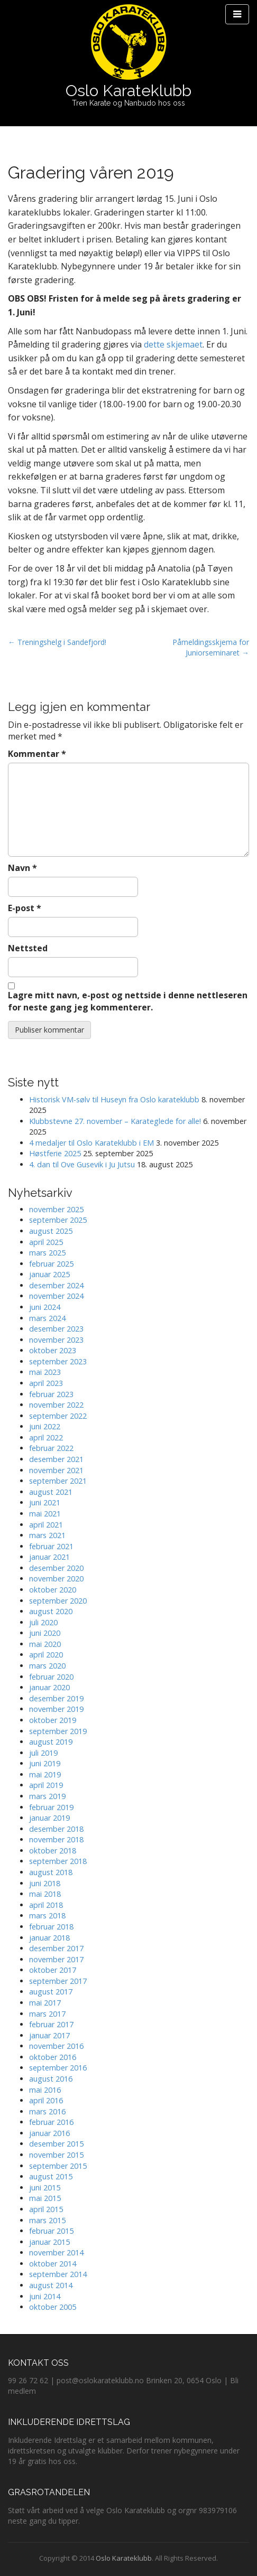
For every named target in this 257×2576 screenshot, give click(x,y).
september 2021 (58, 1481)
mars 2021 (47, 1535)
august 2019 (50, 1742)
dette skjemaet (173, 344)
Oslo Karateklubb (128, 90)
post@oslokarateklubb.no (100, 2380)
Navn (22, 868)
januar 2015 (49, 2242)
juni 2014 (44, 2296)
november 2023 (56, 1340)
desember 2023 (56, 1329)
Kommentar (37, 754)
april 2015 (46, 2209)
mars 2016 (47, 2111)
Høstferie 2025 (55, 1153)
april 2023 (46, 1383)
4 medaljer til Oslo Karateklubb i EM (91, 1143)
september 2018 (58, 1861)
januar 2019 (49, 1818)
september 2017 (58, 1981)
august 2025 (50, 1231)
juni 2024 (44, 1307)
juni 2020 (44, 1633)
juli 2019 (43, 1753)
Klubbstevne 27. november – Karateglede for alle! (115, 1121)
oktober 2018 (52, 1851)
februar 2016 (51, 2122)
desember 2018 (56, 1829)
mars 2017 (47, 2014)
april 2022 (46, 1437)
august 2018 (50, 1872)
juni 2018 (44, 1883)
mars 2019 (47, 1796)
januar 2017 (49, 2035)
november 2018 (56, 1839)
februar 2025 (51, 1264)
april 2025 (46, 1242)
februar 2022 (51, 1448)
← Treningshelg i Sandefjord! (57, 642)
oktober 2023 (52, 1350)
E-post (24, 908)
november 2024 (56, 1296)
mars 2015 (47, 2220)
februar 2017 (51, 2024)
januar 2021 (49, 1557)
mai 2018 (45, 1894)
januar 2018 (49, 1938)
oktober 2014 (52, 2264)
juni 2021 (44, 1502)
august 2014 (50, 2285)
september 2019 (58, 1731)
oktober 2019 (52, 1720)
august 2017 (50, 1992)
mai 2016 (45, 2090)
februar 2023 (51, 1394)
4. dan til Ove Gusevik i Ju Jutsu (82, 1164)
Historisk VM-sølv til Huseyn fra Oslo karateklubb (114, 1099)
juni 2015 (44, 2187)
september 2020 (58, 1601)
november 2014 (56, 2252)
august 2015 (50, 2176)
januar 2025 (49, 1274)
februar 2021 (51, 1546)
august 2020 (50, 1611)
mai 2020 (45, 1644)
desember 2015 (56, 2144)
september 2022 (58, 1416)
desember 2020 (56, 1568)
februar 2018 (51, 1927)
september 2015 (58, 2166)
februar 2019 (51, 1807)
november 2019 (56, 1709)
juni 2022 (44, 1426)
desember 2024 (56, 1285)
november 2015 (56, 2155)
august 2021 (50, 1492)
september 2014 (58, 2274)
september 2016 (58, 2068)
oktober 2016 (52, 2057)
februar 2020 (51, 1677)
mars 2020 (47, 1666)
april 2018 (46, 1905)
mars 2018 (47, 1915)
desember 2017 (56, 1948)
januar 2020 (49, 1687)
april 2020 (46, 1655)
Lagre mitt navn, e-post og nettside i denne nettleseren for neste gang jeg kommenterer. (127, 1001)
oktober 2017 (52, 1970)
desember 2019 (56, 1698)
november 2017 (56, 1959)
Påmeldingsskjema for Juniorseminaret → (210, 647)
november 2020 (56, 1578)
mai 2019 (45, 1774)
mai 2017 (45, 2003)
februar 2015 (51, 2231)
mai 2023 (45, 1372)
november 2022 (56, 1405)
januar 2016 (49, 2133)
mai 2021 (45, 1514)
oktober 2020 (52, 1590)
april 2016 (46, 2100)
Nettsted (28, 948)
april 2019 (46, 1785)
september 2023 (58, 1361)
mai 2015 (45, 2198)
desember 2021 (56, 1459)
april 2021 (46, 1525)
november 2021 (56, 1470)
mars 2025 (47, 1253)
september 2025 (58, 1220)
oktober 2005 (52, 2307)
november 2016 (56, 2046)
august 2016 (50, 2079)
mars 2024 (47, 1318)
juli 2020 (43, 1622)
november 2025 (56, 1209)
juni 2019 (44, 1763)
